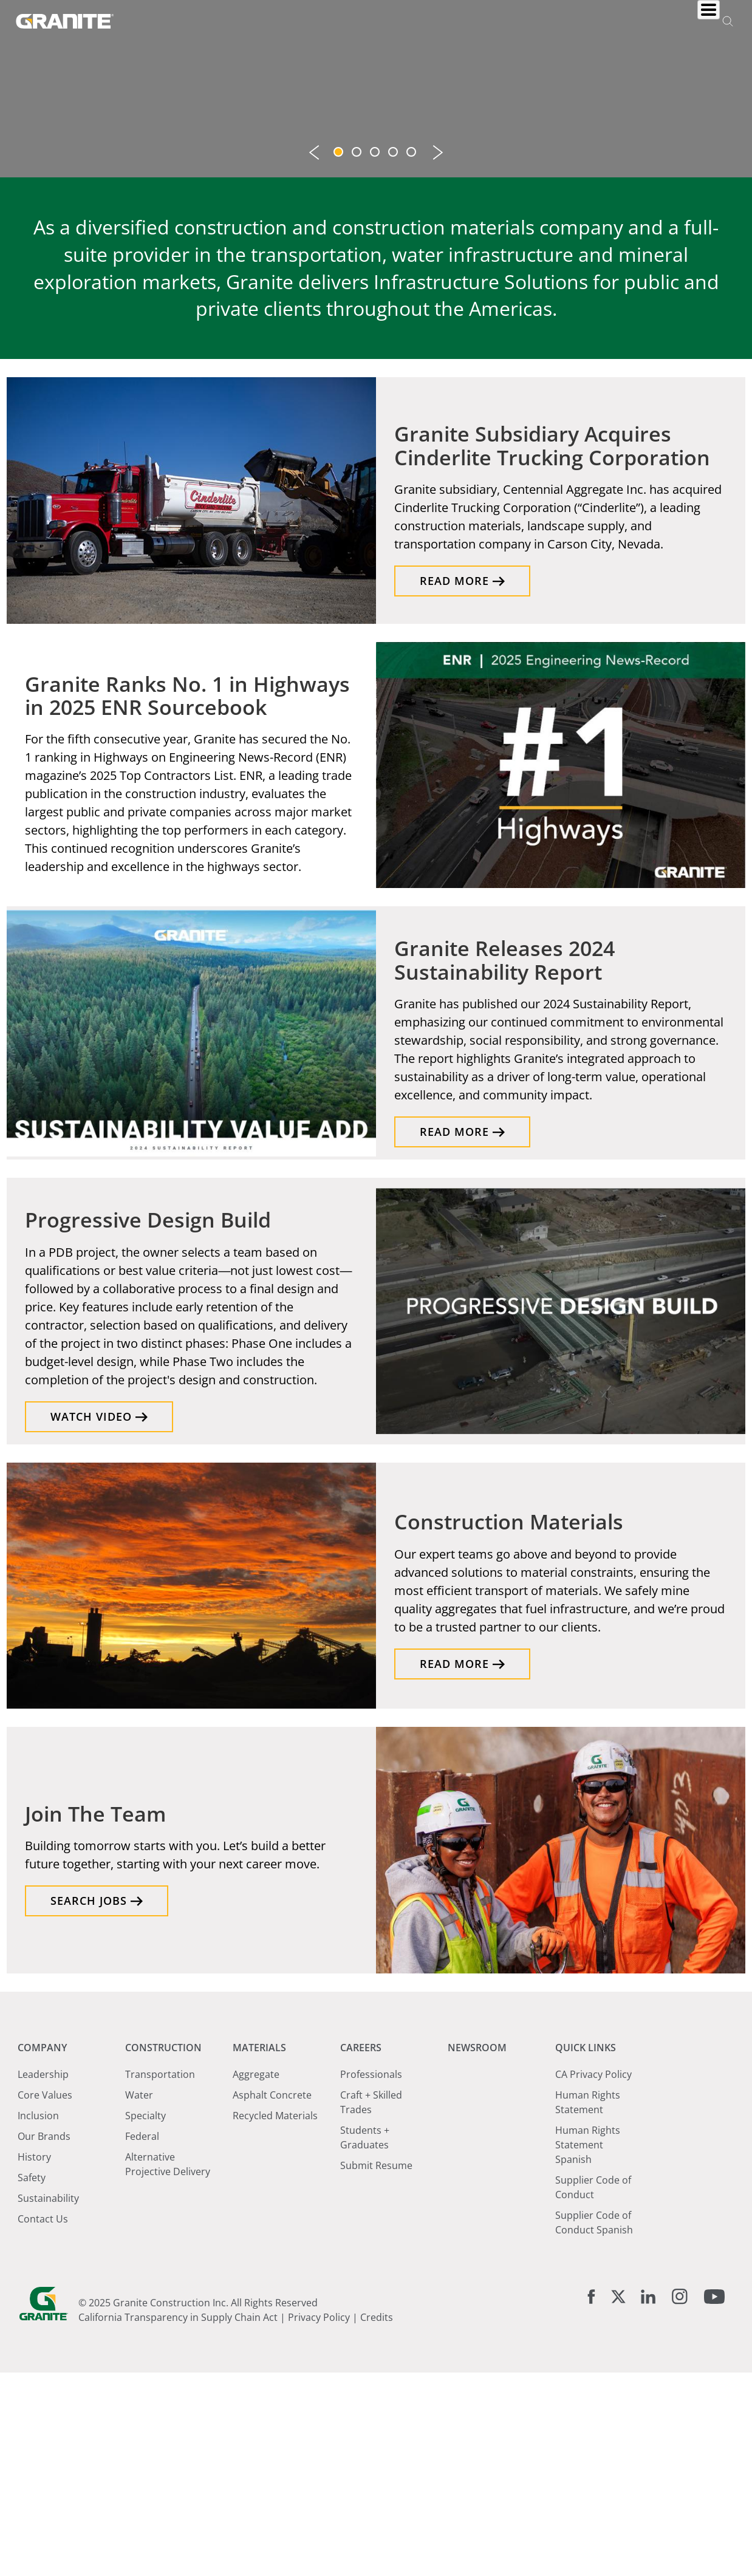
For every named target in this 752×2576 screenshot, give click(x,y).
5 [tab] (412, 356)
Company (246, 20)
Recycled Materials (275, 2318)
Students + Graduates (364, 2340)
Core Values (45, 2297)
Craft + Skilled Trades (371, 2305)
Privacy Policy (319, 2520)
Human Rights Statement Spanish (587, 2347)
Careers (471, 20)
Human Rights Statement (587, 2305)
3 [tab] (376, 356)
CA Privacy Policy (593, 2277)
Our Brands (44, 2339)
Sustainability (48, 2401)
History (34, 2359)
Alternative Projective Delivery (167, 2367)
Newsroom (539, 20)
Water (139, 2297)
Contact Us (43, 2421)
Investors (684, 20)
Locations (613, 20)
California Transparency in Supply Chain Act (178, 2520)
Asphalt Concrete (272, 2297)
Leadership (43, 2277)
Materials (406, 20)
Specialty (145, 2318)
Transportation (160, 2277)
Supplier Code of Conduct (593, 2390)
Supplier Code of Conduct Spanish (594, 2425)
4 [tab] (394, 356)
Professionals (371, 2277)
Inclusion (38, 2318)
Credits (376, 2520)
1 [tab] (339, 356)
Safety (32, 2380)
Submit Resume (376, 2368)
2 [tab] (358, 356)
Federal (142, 2339)
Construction (325, 20)
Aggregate (256, 2277)
